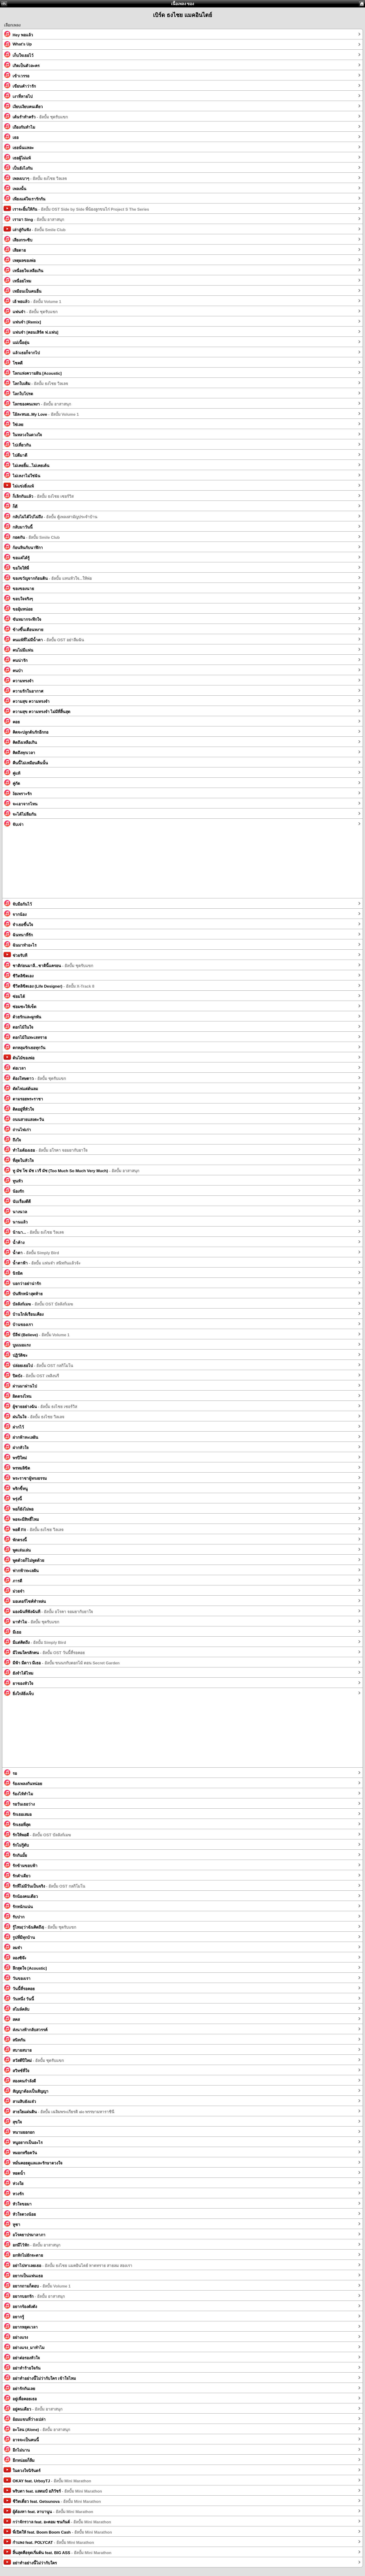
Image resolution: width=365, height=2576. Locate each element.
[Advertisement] (142, 865)
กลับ (3, 3)
